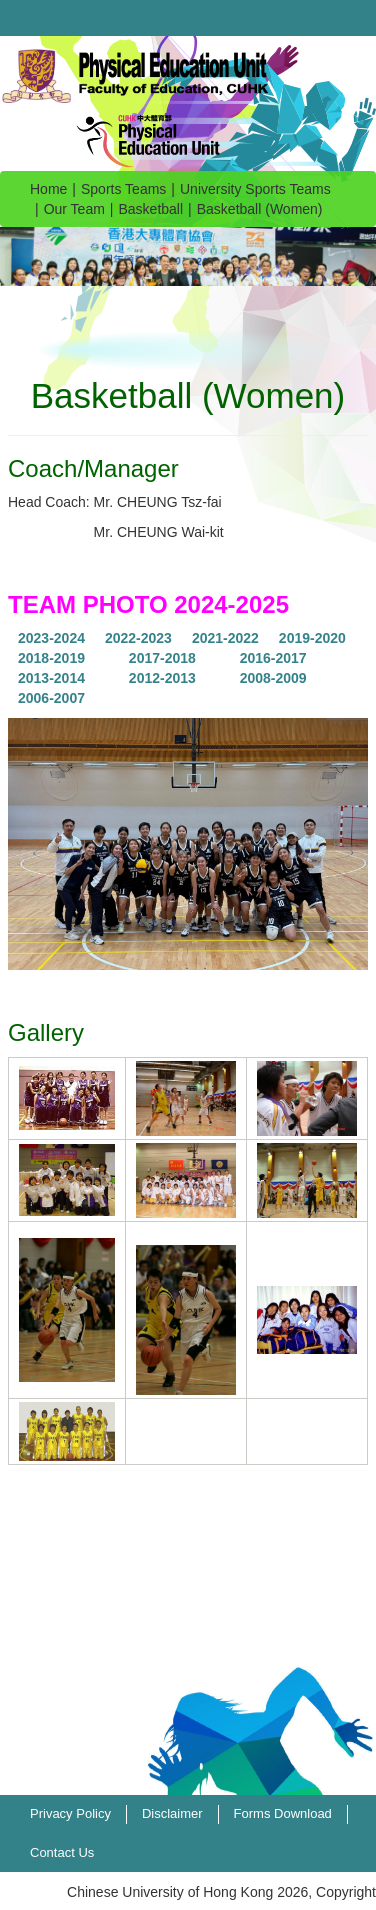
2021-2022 (225, 638)
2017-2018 (162, 658)
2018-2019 (51, 658)
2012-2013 (162, 678)
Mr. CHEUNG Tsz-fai (158, 502)
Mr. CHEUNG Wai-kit (159, 532)
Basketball (151, 209)
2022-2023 (138, 638)
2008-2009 (273, 678)
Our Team (74, 209)
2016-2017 (273, 658)
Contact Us (62, 1852)
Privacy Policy (70, 1813)
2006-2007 (51, 698)
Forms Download (283, 1813)
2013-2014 (51, 678)
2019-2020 (312, 638)
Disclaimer (172, 1813)
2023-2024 (51, 638)
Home (48, 189)
